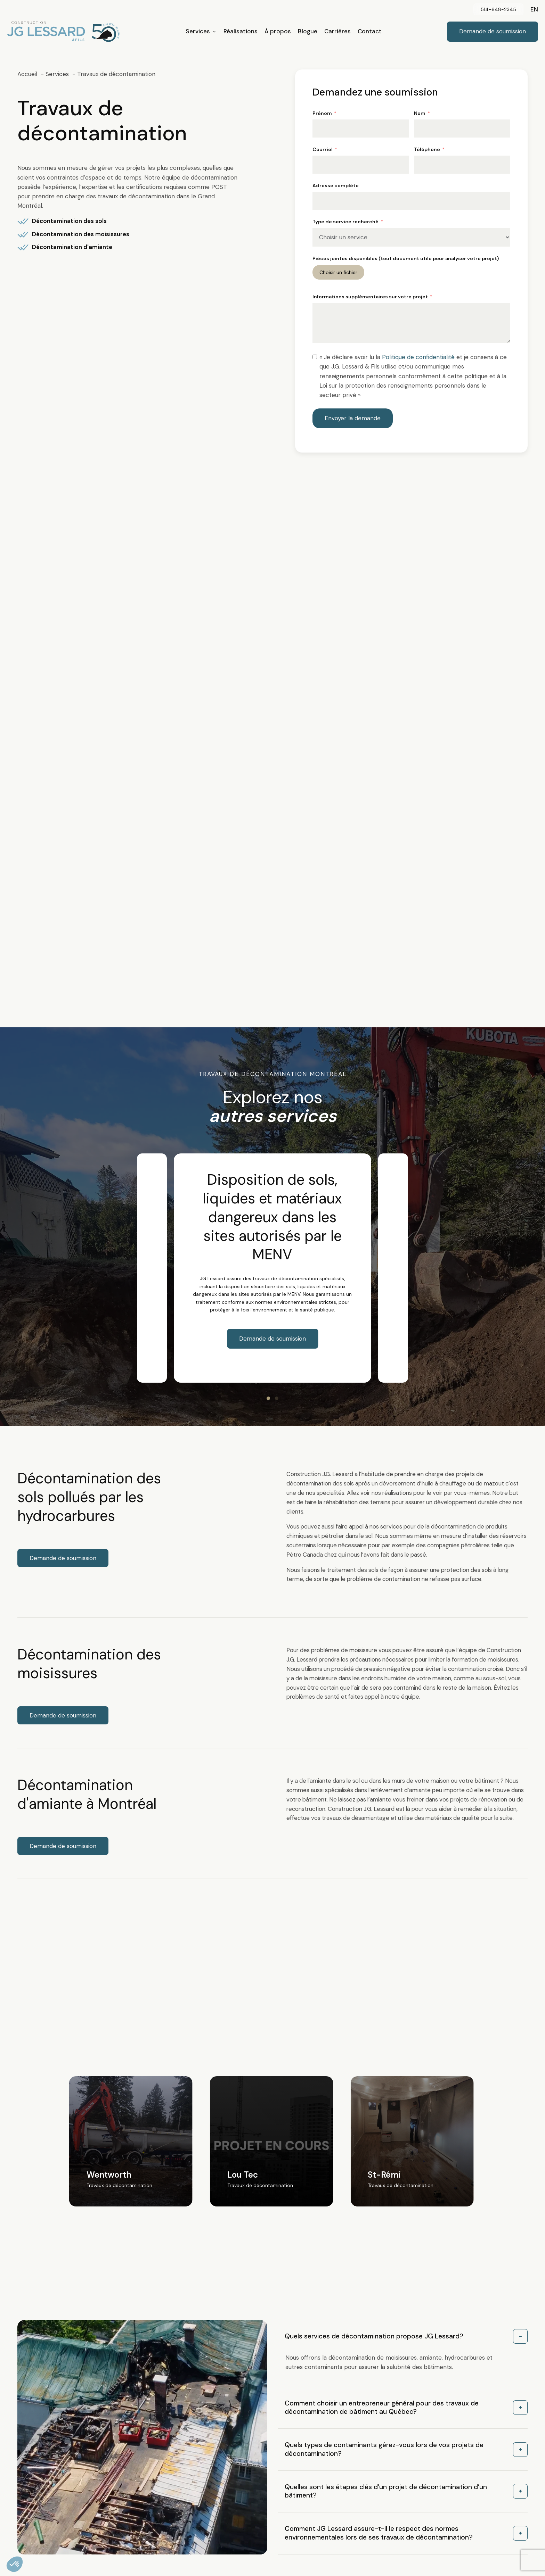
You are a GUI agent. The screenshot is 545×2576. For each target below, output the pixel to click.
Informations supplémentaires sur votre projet (370, 296)
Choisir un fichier (338, 272)
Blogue (307, 31)
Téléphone (427, 149)
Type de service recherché (345, 221)
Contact (370, 31)
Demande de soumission (272, 1338)
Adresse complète (335, 185)
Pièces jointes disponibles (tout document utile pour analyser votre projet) (405, 258)
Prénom (322, 113)
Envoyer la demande (353, 418)
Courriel (322, 149)
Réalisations (240, 31)
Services (201, 31)
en (534, 9)
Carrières (337, 31)
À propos (278, 31)
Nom (419, 113)
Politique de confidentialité (418, 357)
